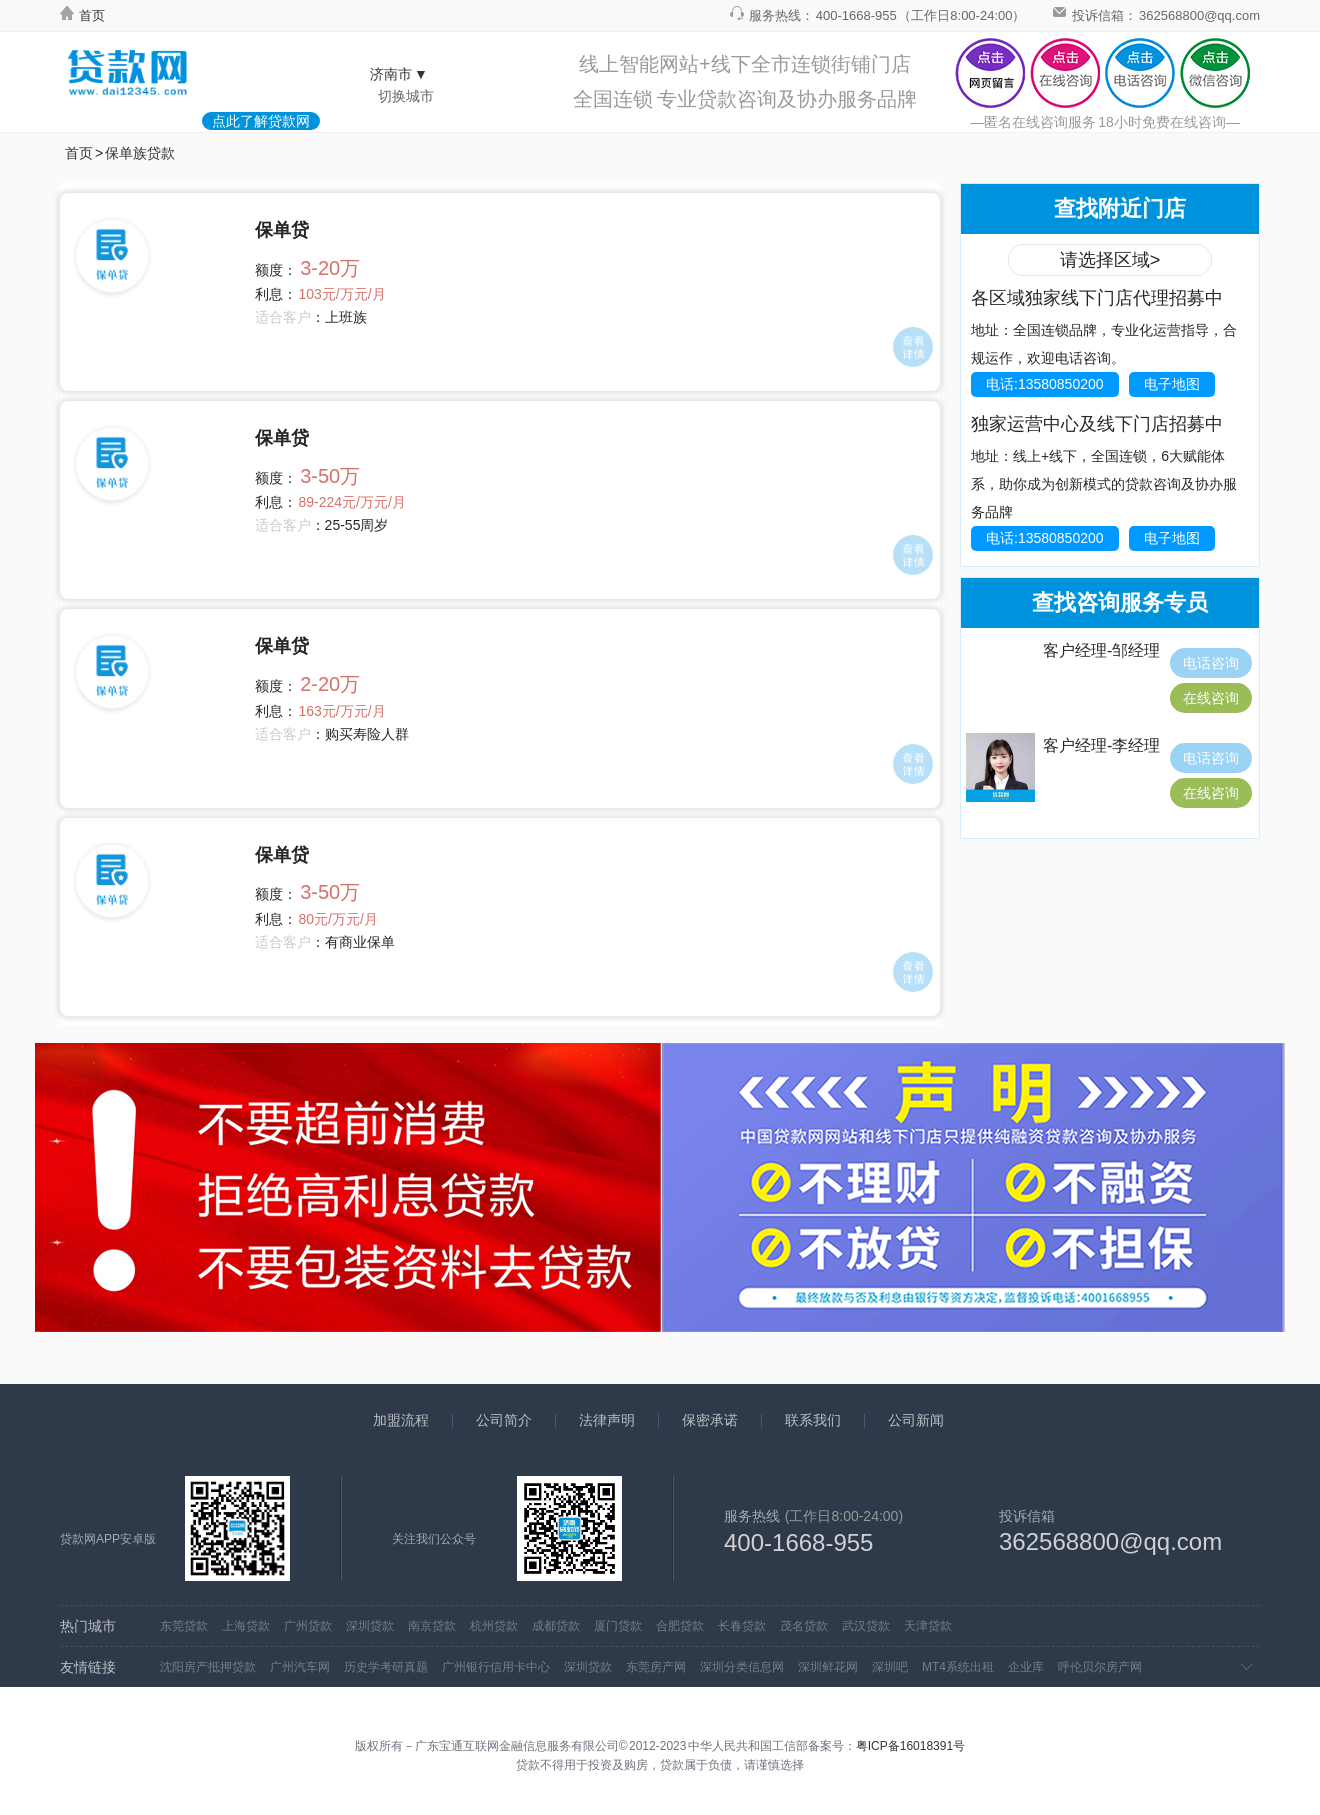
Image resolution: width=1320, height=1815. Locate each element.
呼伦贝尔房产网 (1100, 1667)
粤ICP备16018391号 (910, 1746)
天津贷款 (928, 1626)
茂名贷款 (804, 1626)
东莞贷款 (184, 1626)
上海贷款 (246, 1626)
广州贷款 (308, 1626)
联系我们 (813, 1420)
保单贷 (282, 230)
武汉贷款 (866, 1626)
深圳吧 (890, 1667)
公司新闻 (916, 1420)
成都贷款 (556, 1626)
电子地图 (1172, 384)
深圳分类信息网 (742, 1667)
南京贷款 (432, 1626)
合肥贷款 (680, 1626)
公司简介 (504, 1420)
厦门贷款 (618, 1626)
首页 (82, 15)
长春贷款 (742, 1626)
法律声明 (607, 1420)
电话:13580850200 (1045, 384)
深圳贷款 (370, 1626)
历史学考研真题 (386, 1667)
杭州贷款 (494, 1626)
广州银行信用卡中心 (496, 1667)
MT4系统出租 (958, 1667)
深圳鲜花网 (828, 1667)
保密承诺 (710, 1420)
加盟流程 (401, 1420)
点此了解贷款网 (261, 121)
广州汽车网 (300, 1667)
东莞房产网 (656, 1667)
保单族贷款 (140, 153)
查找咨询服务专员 (1120, 602)
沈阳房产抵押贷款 (208, 1667)
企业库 (1026, 1667)
